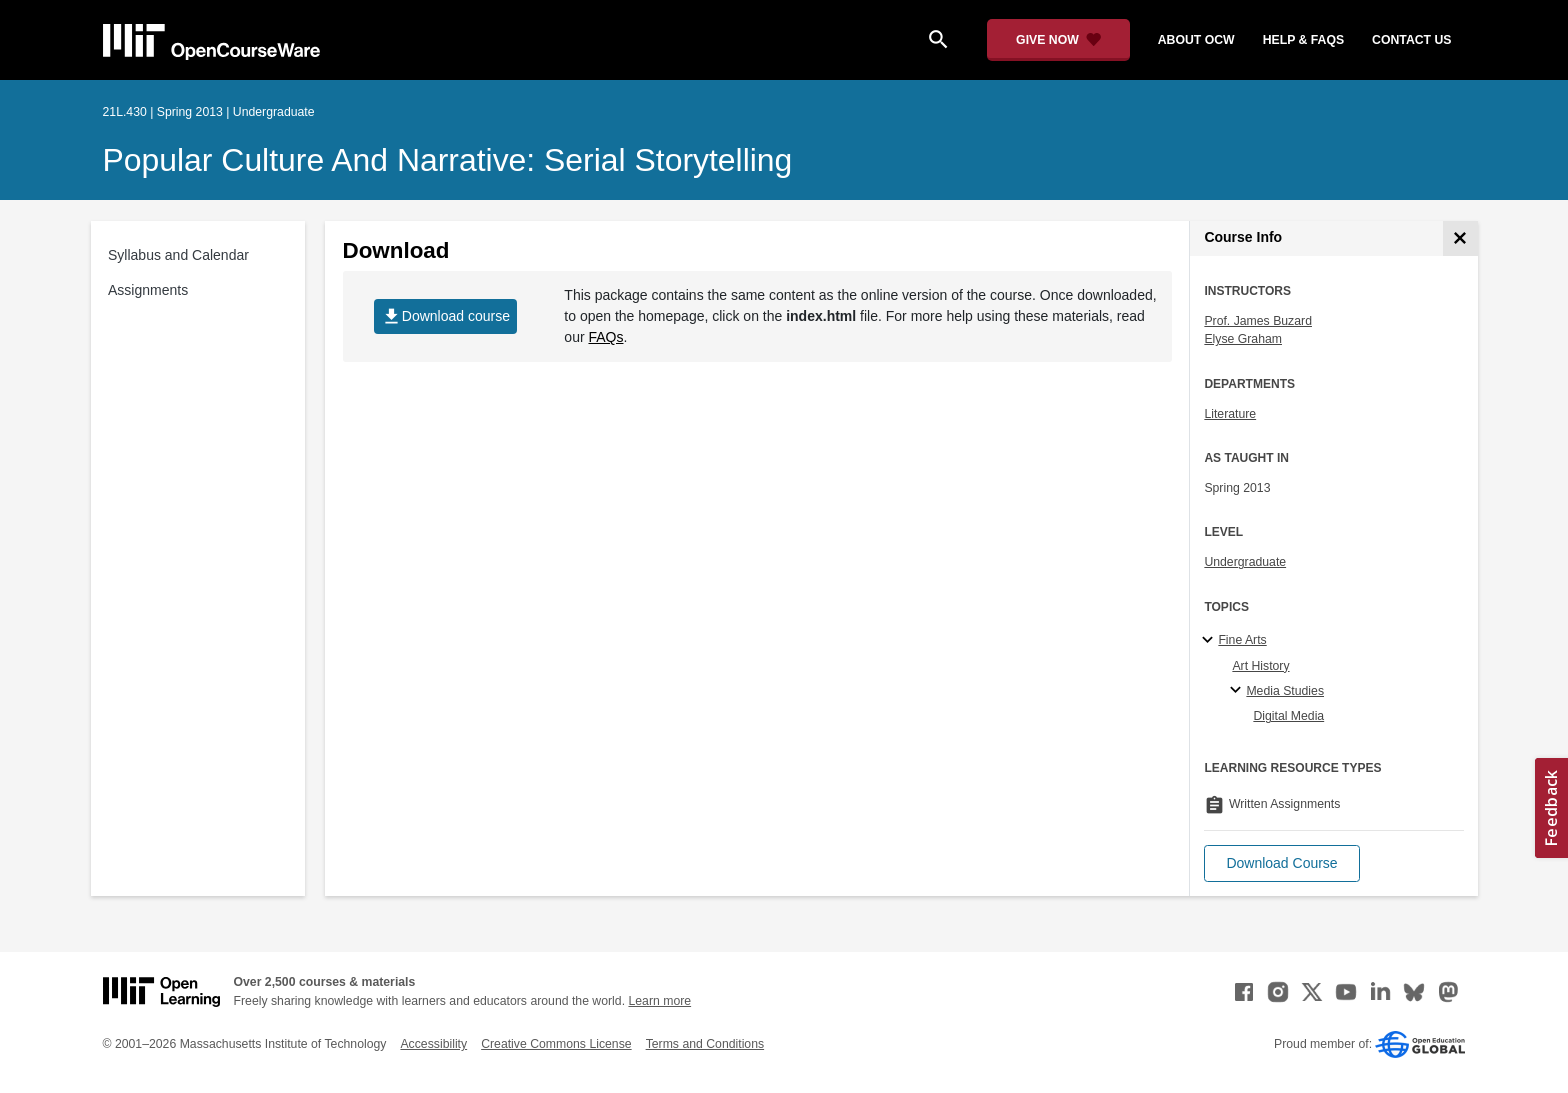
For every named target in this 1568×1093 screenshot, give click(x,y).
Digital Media (1288, 716)
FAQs (605, 337)
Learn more (659, 1001)
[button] (1281, 863)
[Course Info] (1460, 238)
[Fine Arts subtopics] (1210, 641)
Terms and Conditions (705, 1044)
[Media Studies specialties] (1238, 691)
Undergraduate (1245, 562)
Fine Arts (1242, 640)
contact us (1411, 40)
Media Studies (1285, 691)
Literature (1230, 414)
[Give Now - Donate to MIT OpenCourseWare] (1058, 40)
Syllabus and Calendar (178, 255)
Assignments (148, 290)
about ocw (1196, 40)
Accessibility (433, 1044)
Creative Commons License (556, 1044)
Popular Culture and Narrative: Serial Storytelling (448, 160)
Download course (445, 316)
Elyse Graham (1243, 339)
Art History (1260, 666)
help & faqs (1303, 40)
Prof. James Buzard (1258, 321)
